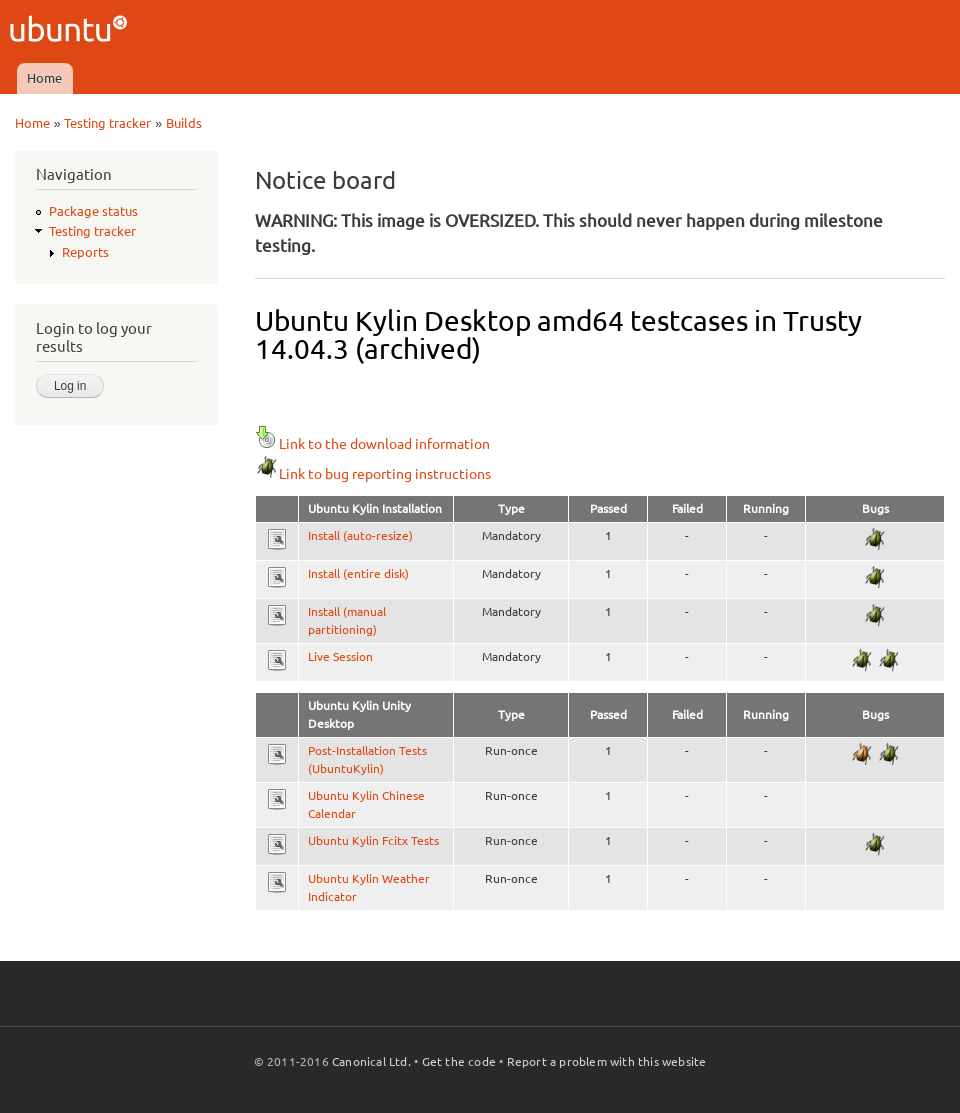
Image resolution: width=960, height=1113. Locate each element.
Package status (93, 211)
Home (44, 78)
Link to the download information (372, 444)
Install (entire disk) (358, 573)
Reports (85, 252)
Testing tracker (107, 123)
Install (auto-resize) (360, 535)
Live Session (340, 656)
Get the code (459, 1061)
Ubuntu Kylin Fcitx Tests (373, 840)
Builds (184, 123)
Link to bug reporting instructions (373, 474)
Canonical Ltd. (371, 1061)
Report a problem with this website (607, 1061)
